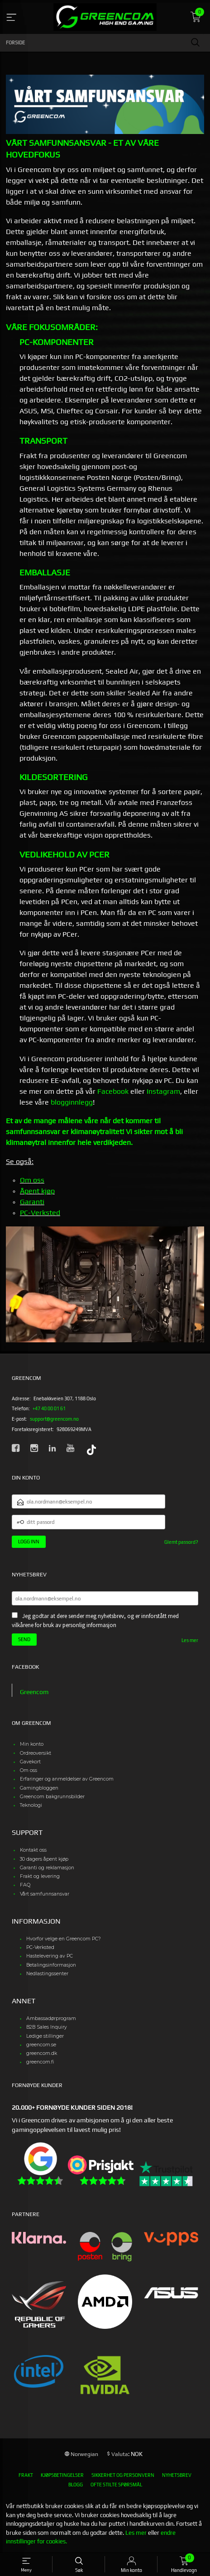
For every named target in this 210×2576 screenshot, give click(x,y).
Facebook (113, 1091)
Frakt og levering (40, 1876)
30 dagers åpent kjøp (44, 1859)
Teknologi (31, 1805)
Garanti (32, 1201)
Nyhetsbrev (176, 2475)
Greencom (34, 1691)
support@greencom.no (54, 1419)
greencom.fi (40, 2062)
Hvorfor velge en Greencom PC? (63, 1939)
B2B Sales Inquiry (46, 2027)
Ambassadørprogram (51, 2018)
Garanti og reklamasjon (47, 1868)
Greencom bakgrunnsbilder (52, 1797)
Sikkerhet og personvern (122, 2475)
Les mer (189, 1640)
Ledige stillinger (45, 2036)
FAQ (25, 1885)
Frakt (26, 2475)
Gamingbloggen (39, 1788)
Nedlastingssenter (47, 1974)
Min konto (31, 1744)
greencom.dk (41, 2053)
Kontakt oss (33, 1850)
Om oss (32, 1180)
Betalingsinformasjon (51, 1965)
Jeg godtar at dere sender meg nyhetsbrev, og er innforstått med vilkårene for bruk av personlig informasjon (95, 1620)
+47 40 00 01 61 (49, 1408)
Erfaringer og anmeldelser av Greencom (67, 1779)
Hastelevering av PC (49, 1956)
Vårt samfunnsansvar (44, 1894)
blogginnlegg (72, 1102)
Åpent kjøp (37, 1191)
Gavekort (30, 1762)
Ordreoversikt (35, 1753)
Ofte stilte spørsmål (116, 2484)
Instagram (163, 1091)
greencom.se (41, 2045)
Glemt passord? (181, 1542)
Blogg (75, 2484)
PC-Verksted (40, 1212)
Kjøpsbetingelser (62, 2475)
